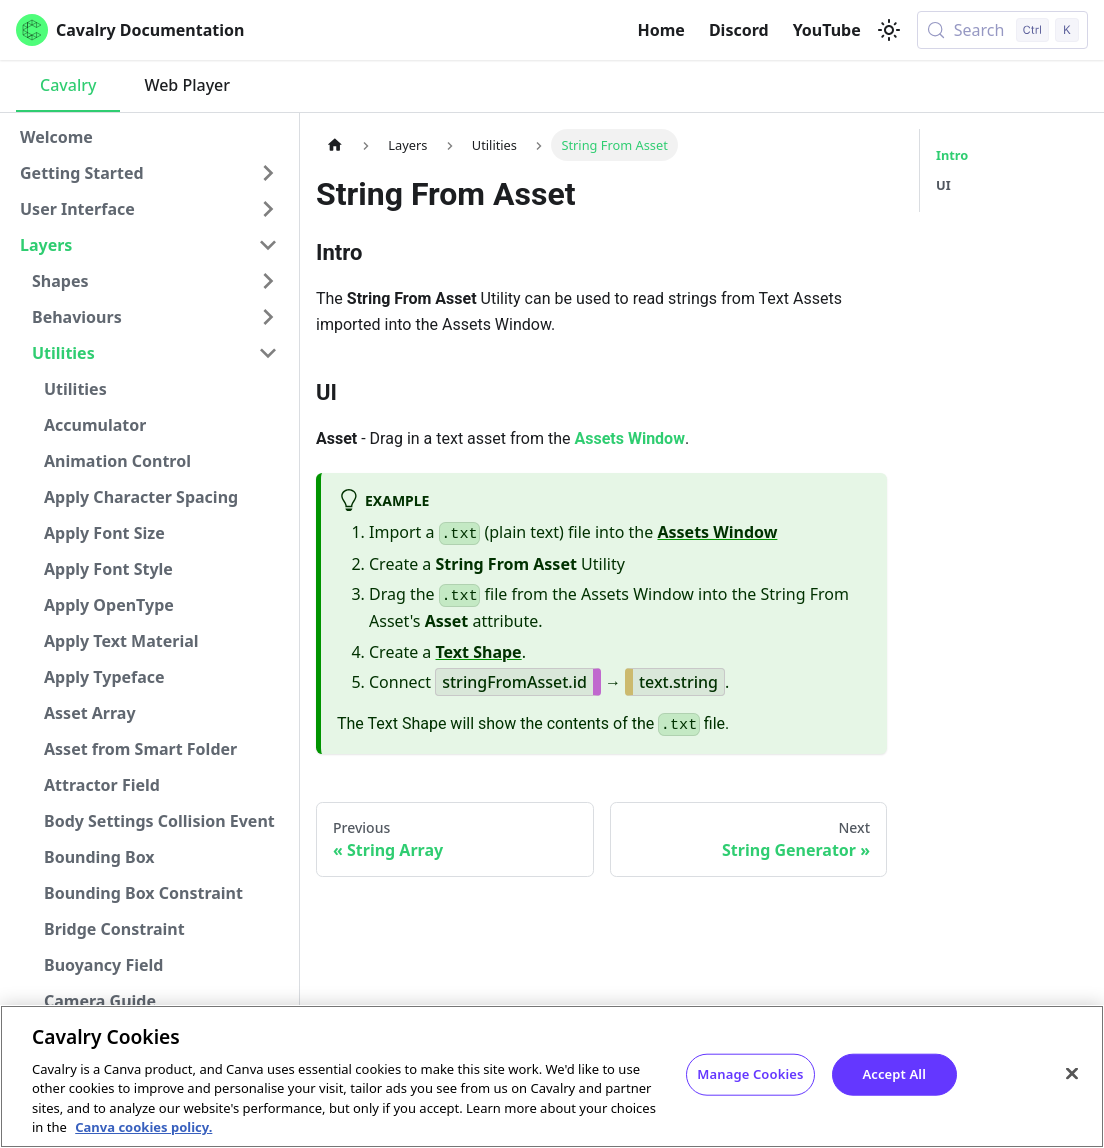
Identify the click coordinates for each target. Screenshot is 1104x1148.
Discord (739, 30)
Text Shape (479, 652)
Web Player (187, 85)
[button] (149, 173)
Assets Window (629, 438)
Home (661, 30)
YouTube (827, 30)
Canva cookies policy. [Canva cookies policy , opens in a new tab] (143, 1128)
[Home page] (335, 144)
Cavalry (68, 85)
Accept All (894, 1075)
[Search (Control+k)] (1002, 30)
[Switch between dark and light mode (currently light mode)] (889, 30)
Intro (952, 155)
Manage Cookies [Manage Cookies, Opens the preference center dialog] (750, 1075)
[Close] (1072, 1074)
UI (943, 185)
